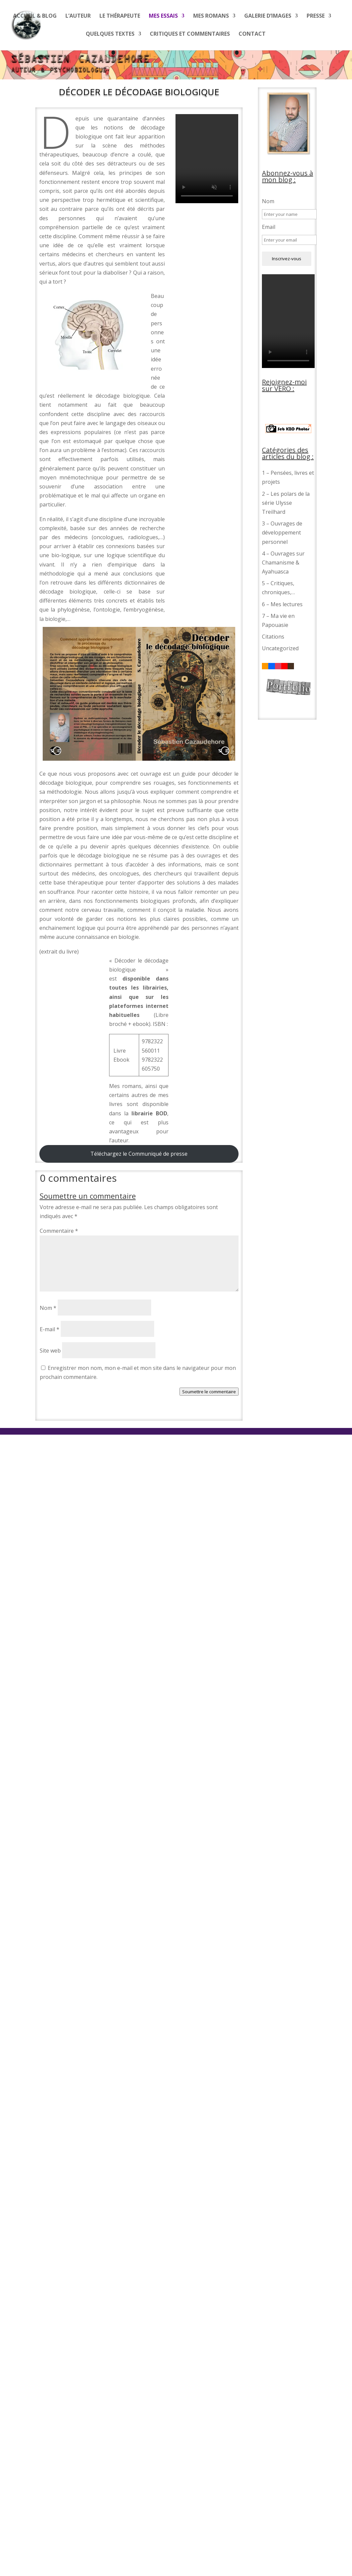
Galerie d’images (267, 16)
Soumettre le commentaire (209, 1392)
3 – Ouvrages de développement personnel (282, 532)
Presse (316, 16)
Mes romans (211, 16)
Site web (50, 1350)
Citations (273, 636)
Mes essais (163, 16)
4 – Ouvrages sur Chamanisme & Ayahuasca (283, 562)
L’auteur (78, 16)
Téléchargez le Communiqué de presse (139, 1153)
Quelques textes (110, 34)
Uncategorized (280, 648)
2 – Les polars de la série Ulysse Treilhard (286, 502)
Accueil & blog (35, 16)
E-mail (49, 1329)
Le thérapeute (119, 16)
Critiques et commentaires (190, 34)
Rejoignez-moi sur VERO (284, 385)
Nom (48, 1308)
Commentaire (59, 1230)
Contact (252, 34)
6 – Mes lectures (282, 604)
